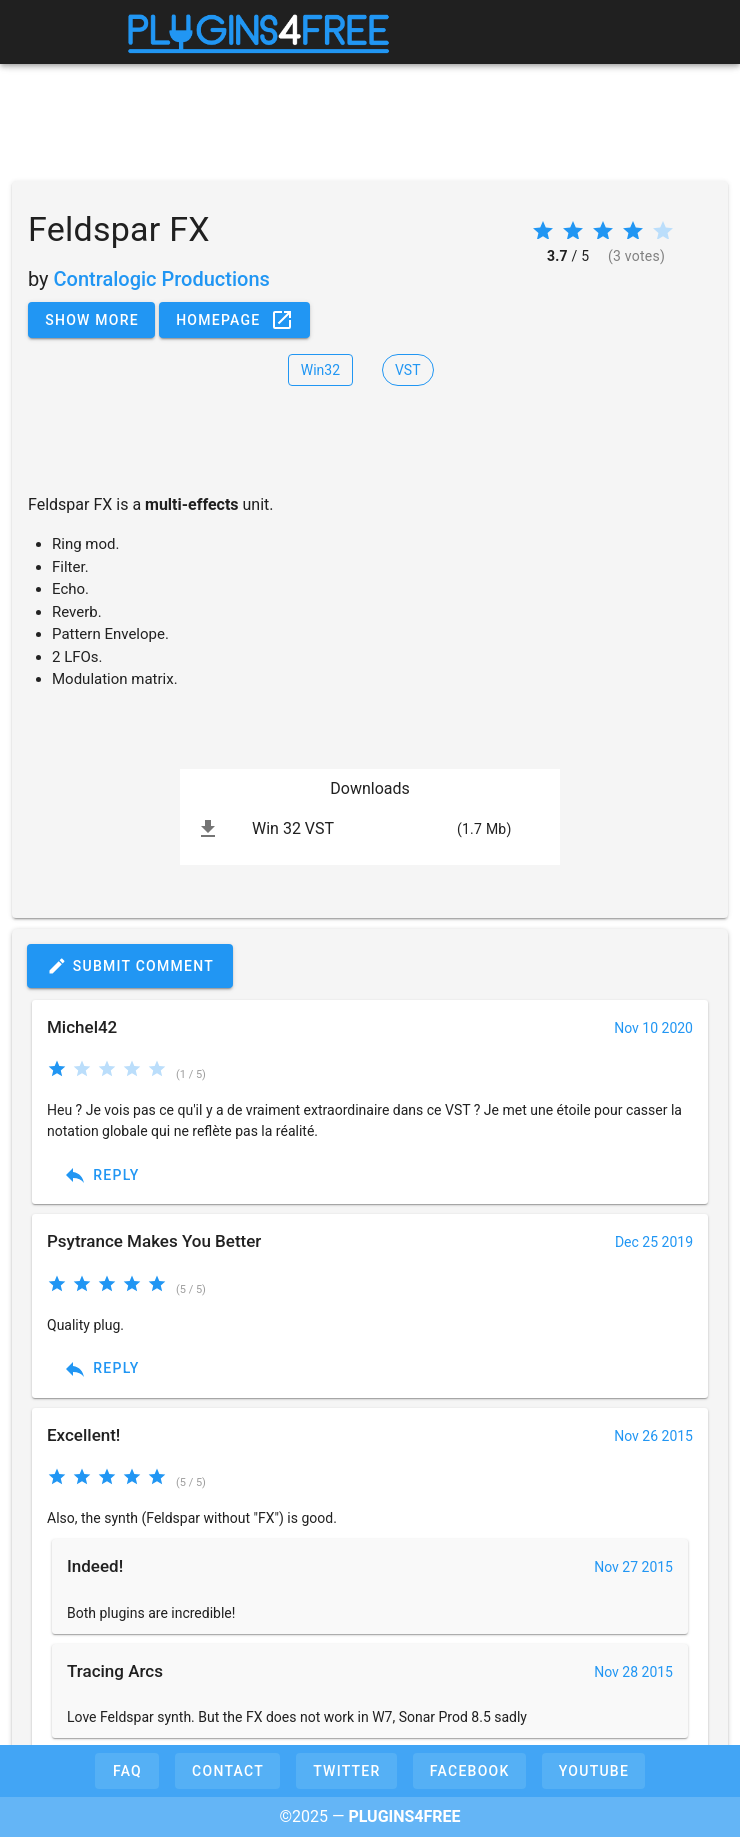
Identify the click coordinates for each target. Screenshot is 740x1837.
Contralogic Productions (162, 279)
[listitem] (370, 829)
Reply (101, 1175)
